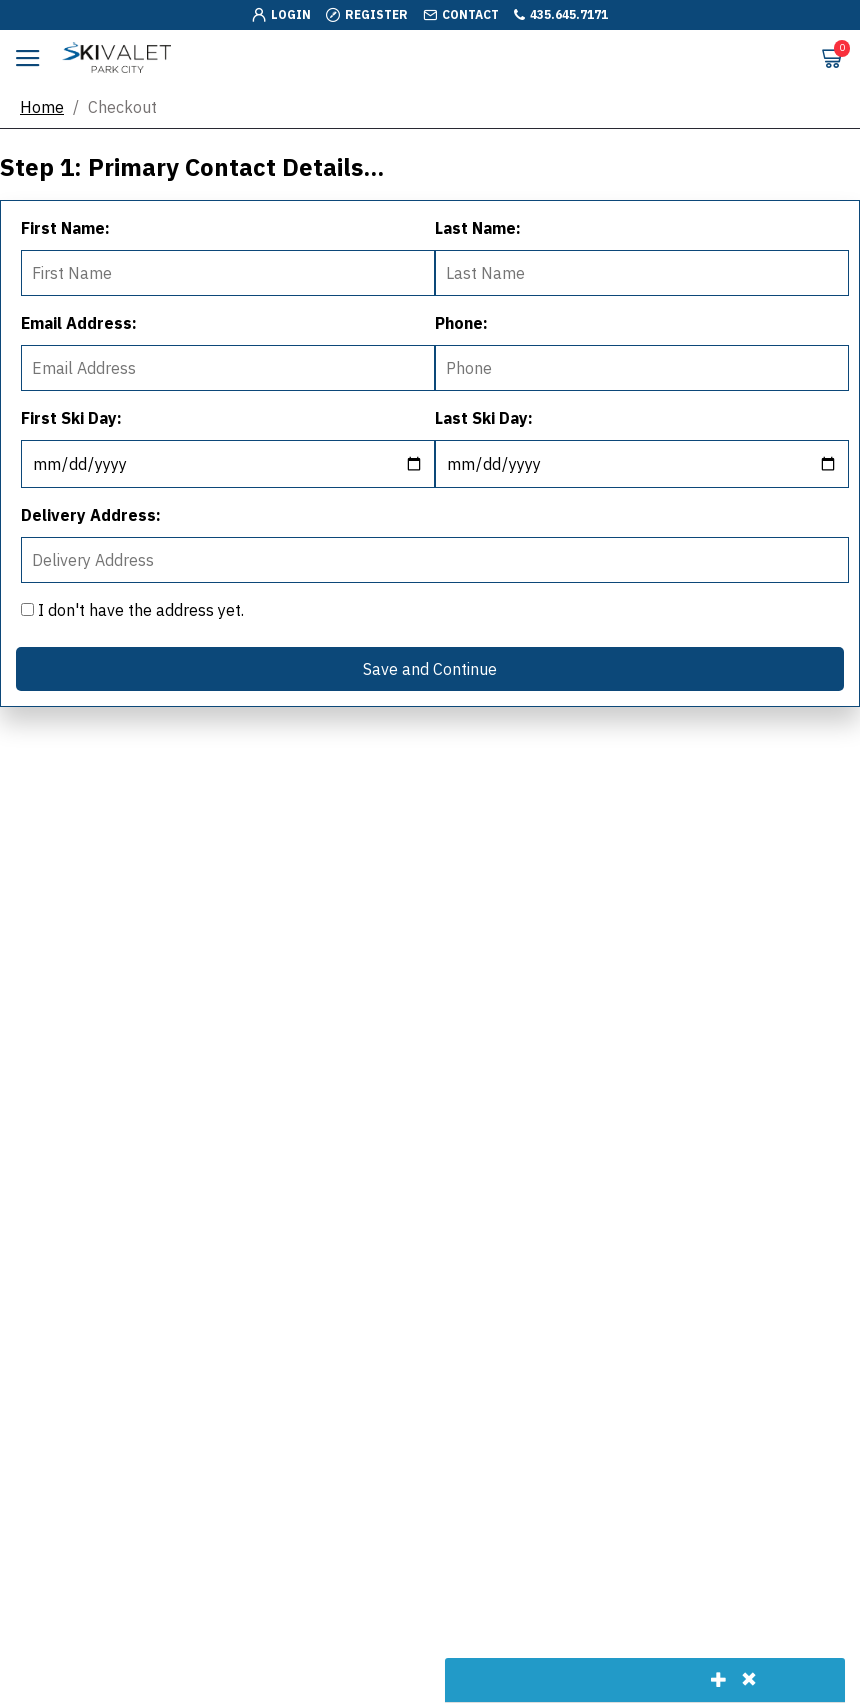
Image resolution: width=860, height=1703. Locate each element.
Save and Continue (430, 669)
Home (42, 107)
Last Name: (478, 228)
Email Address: (79, 323)
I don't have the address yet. (132, 610)
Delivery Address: (91, 515)
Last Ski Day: (484, 418)
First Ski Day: (71, 418)
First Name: (65, 228)
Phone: (461, 323)
